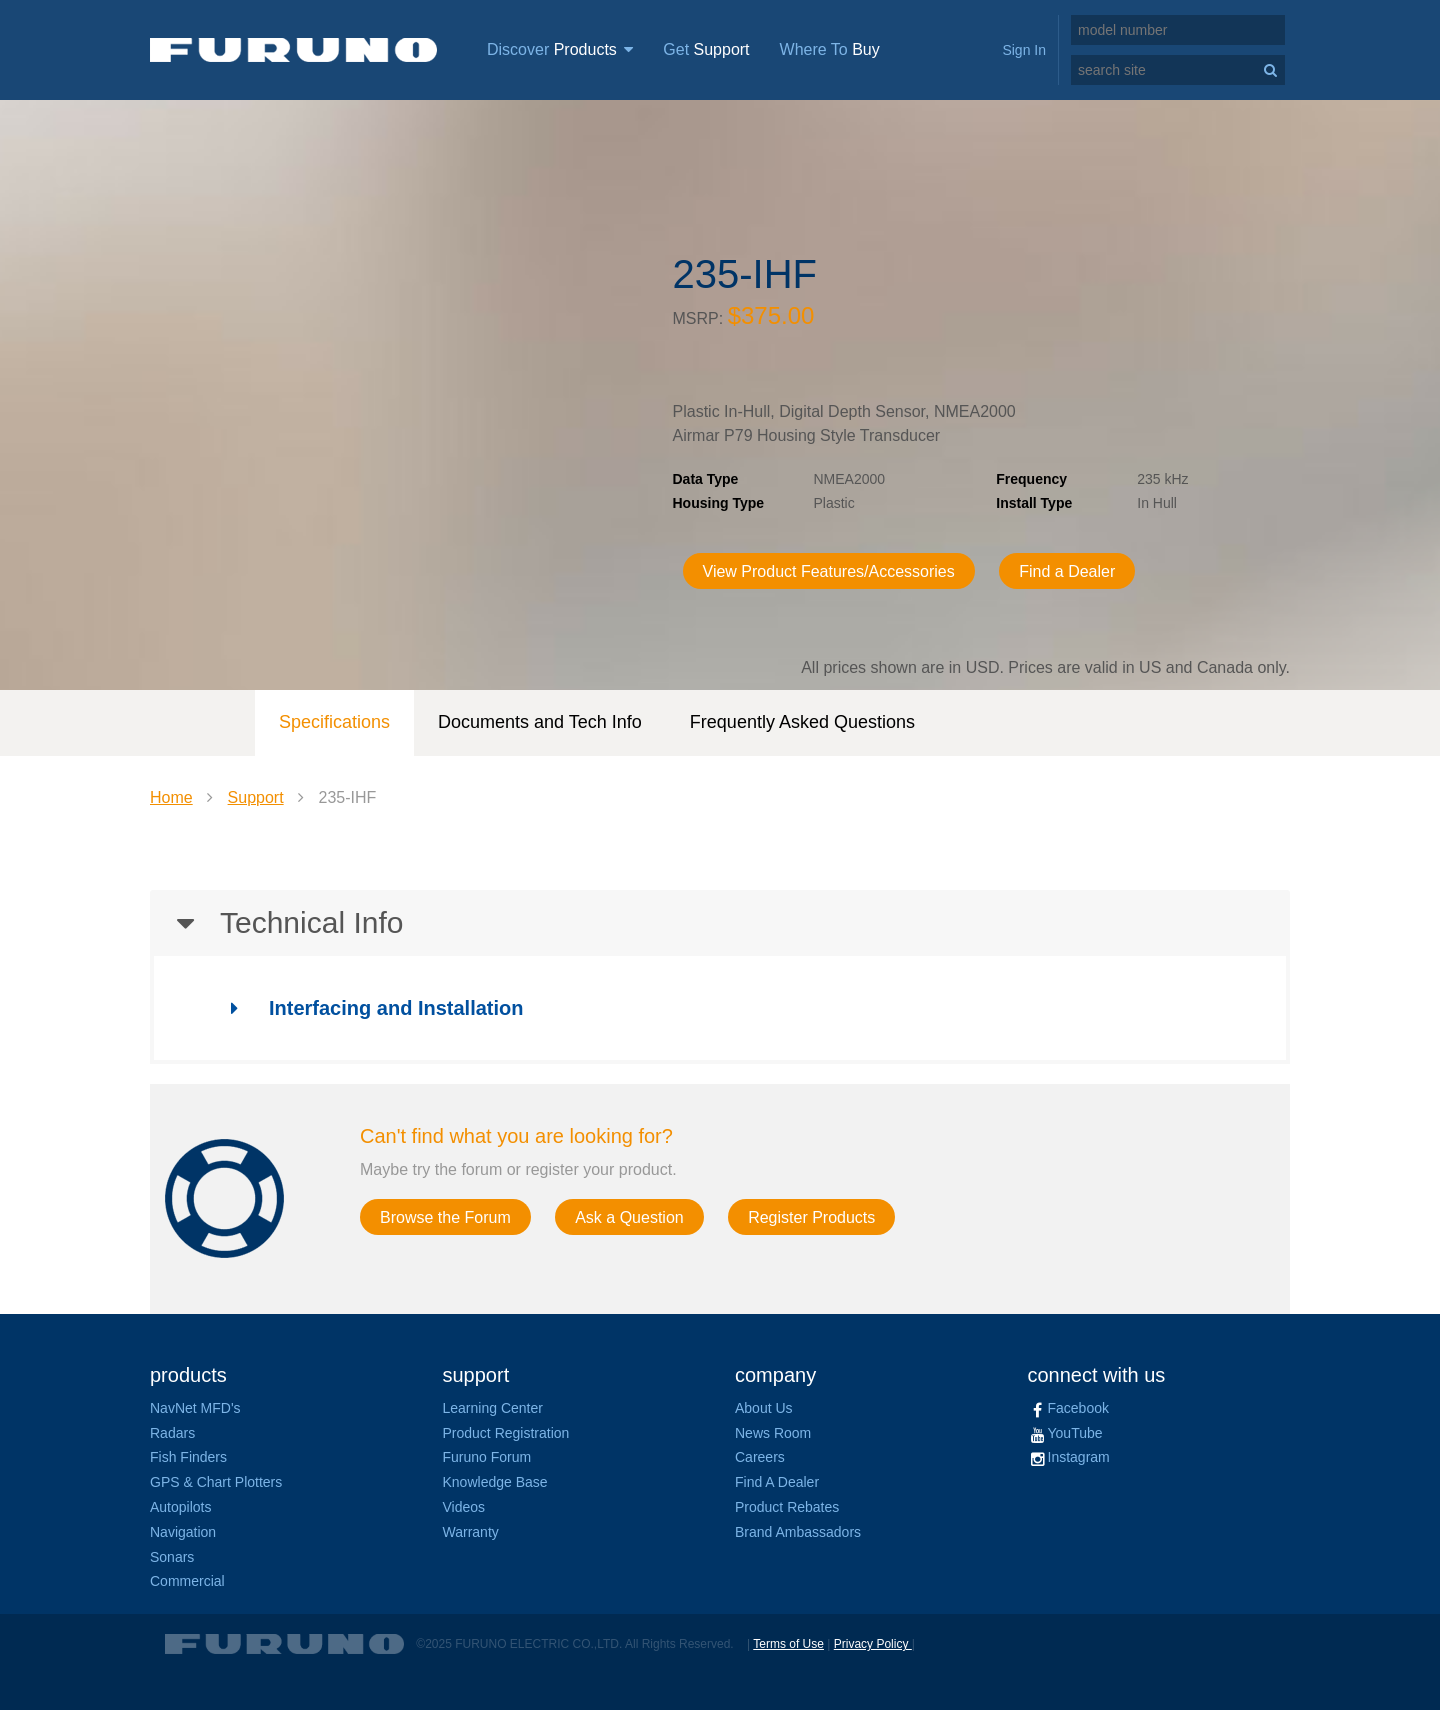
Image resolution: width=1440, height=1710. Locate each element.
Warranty (471, 1532)
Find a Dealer (1067, 571)
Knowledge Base (495, 1482)
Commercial (187, 1581)
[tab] (720, 923)
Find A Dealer (777, 1482)
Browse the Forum (445, 1217)
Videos (464, 1507)
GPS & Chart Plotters (216, 1482)
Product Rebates (787, 1507)
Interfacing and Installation (367, 1008)
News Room (773, 1433)
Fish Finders (188, 1457)
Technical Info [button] (276, 923)
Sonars (172, 1557)
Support (256, 797)
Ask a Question (629, 1217)
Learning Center (493, 1408)
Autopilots (180, 1507)
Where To (830, 49)
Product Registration (506, 1433)
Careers (760, 1457)
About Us (764, 1408)
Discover (560, 49)
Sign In (1024, 50)
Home (171, 797)
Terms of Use (788, 1644)
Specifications (334, 722)
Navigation (183, 1532)
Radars (172, 1433)
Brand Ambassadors (798, 1532)
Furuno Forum (487, 1457)
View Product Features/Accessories (829, 571)
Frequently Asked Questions (802, 722)
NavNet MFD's (195, 1408)
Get (706, 49)
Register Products (811, 1217)
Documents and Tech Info (540, 722)
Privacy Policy (873, 1644)
